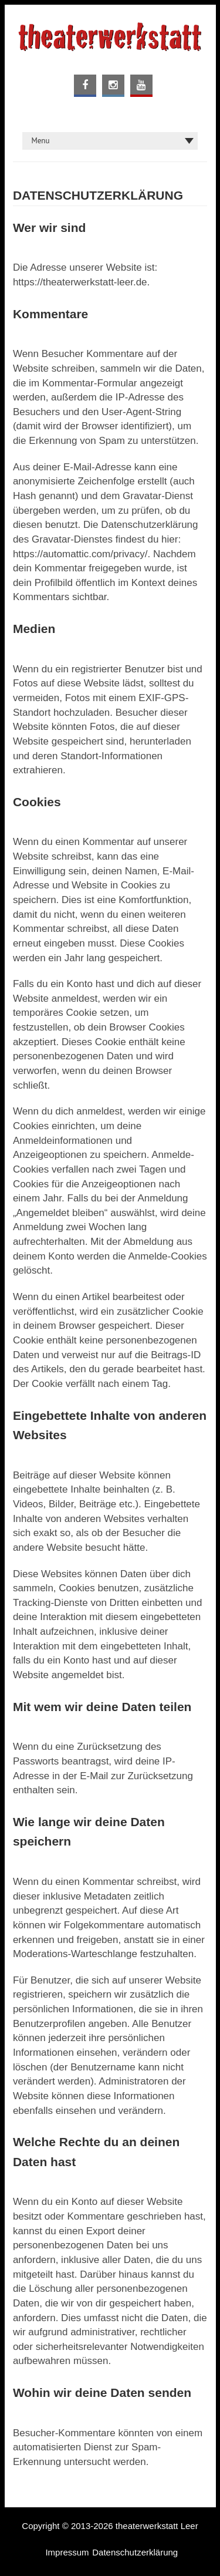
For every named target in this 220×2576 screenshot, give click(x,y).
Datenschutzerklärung (135, 2552)
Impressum (67, 2552)
